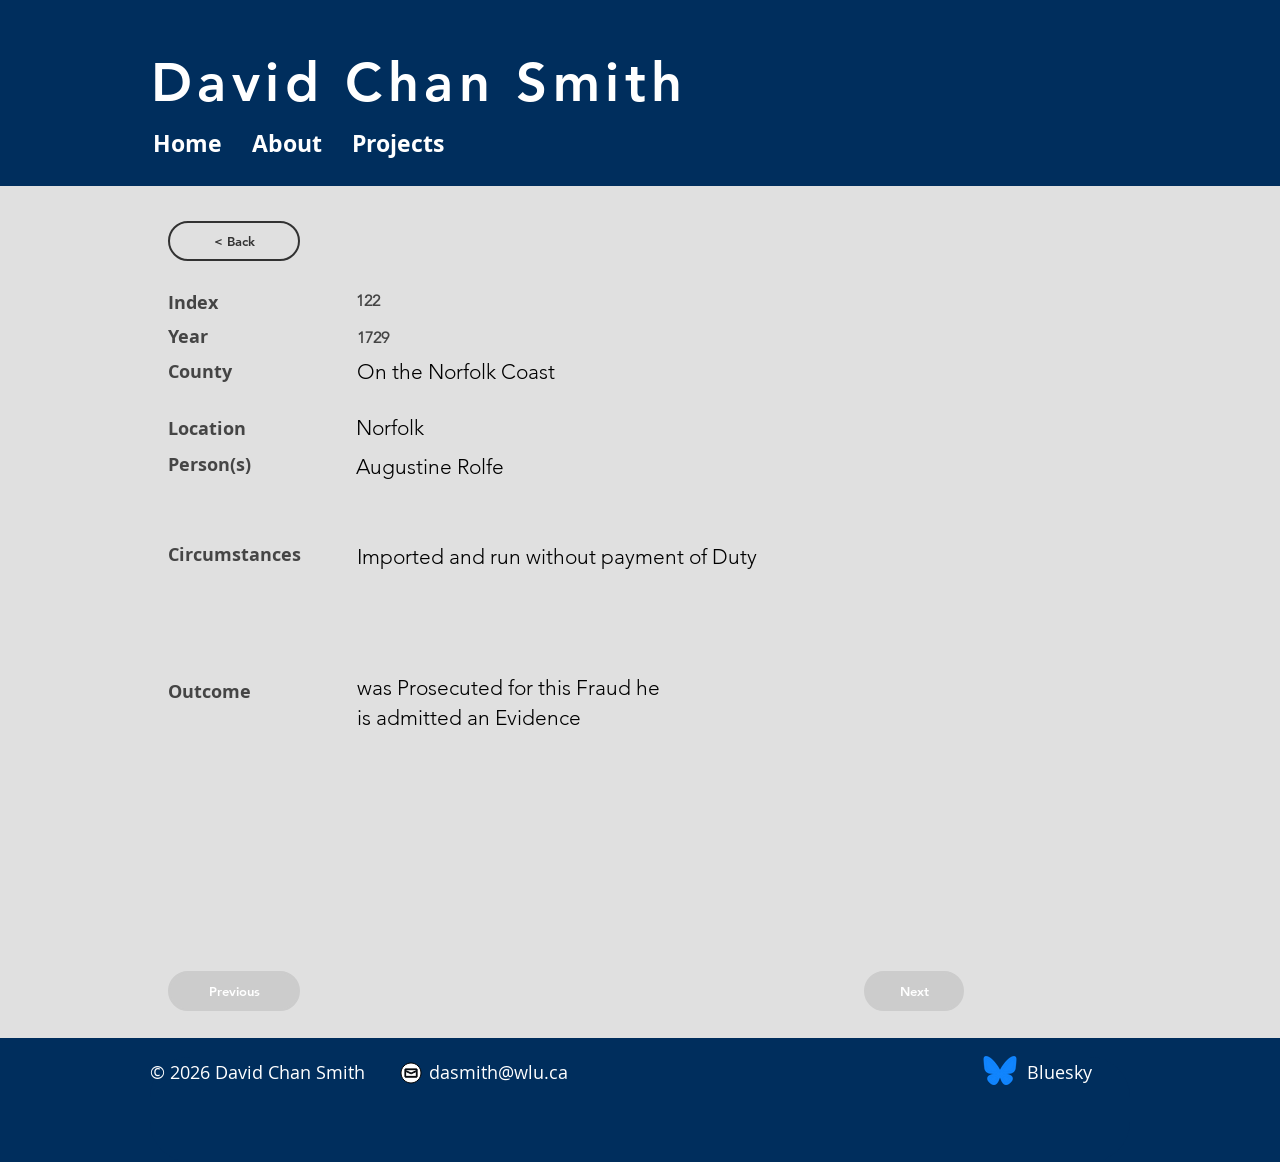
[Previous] (234, 991)
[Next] (914, 991)
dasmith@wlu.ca (496, 1072)
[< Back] (234, 241)
